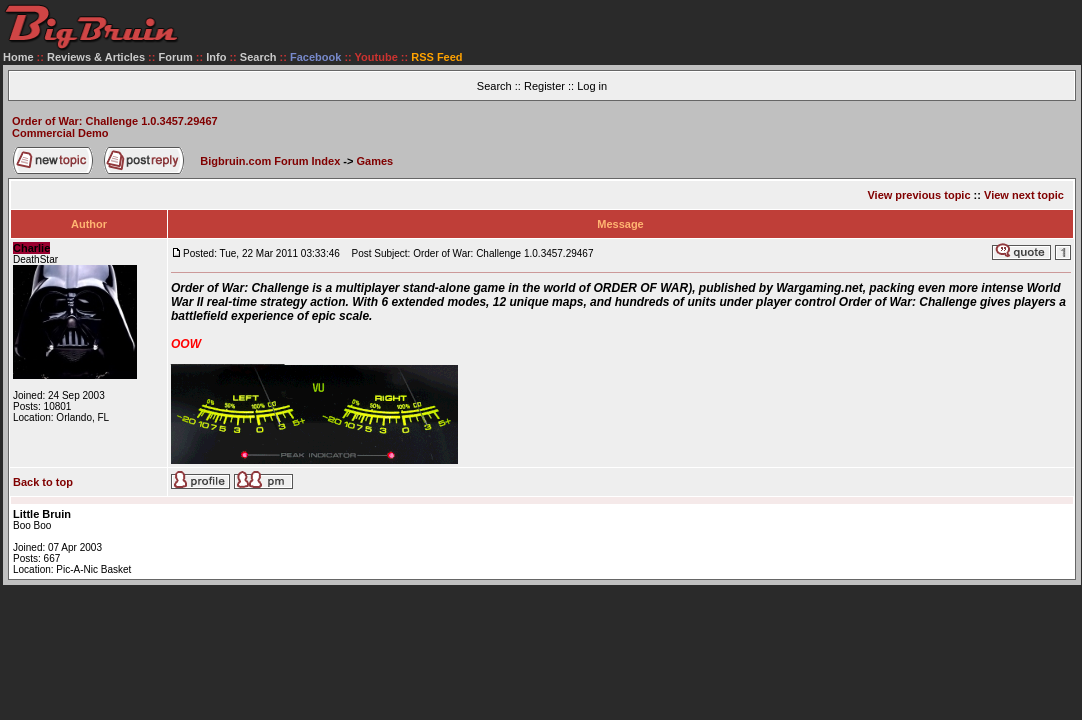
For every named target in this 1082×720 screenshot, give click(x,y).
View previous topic (918, 195)
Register (544, 86)
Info (216, 57)
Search (258, 57)
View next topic (1024, 195)
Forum (176, 57)
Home (18, 57)
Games (375, 161)
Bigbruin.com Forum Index (270, 161)
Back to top (43, 482)
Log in (592, 86)
